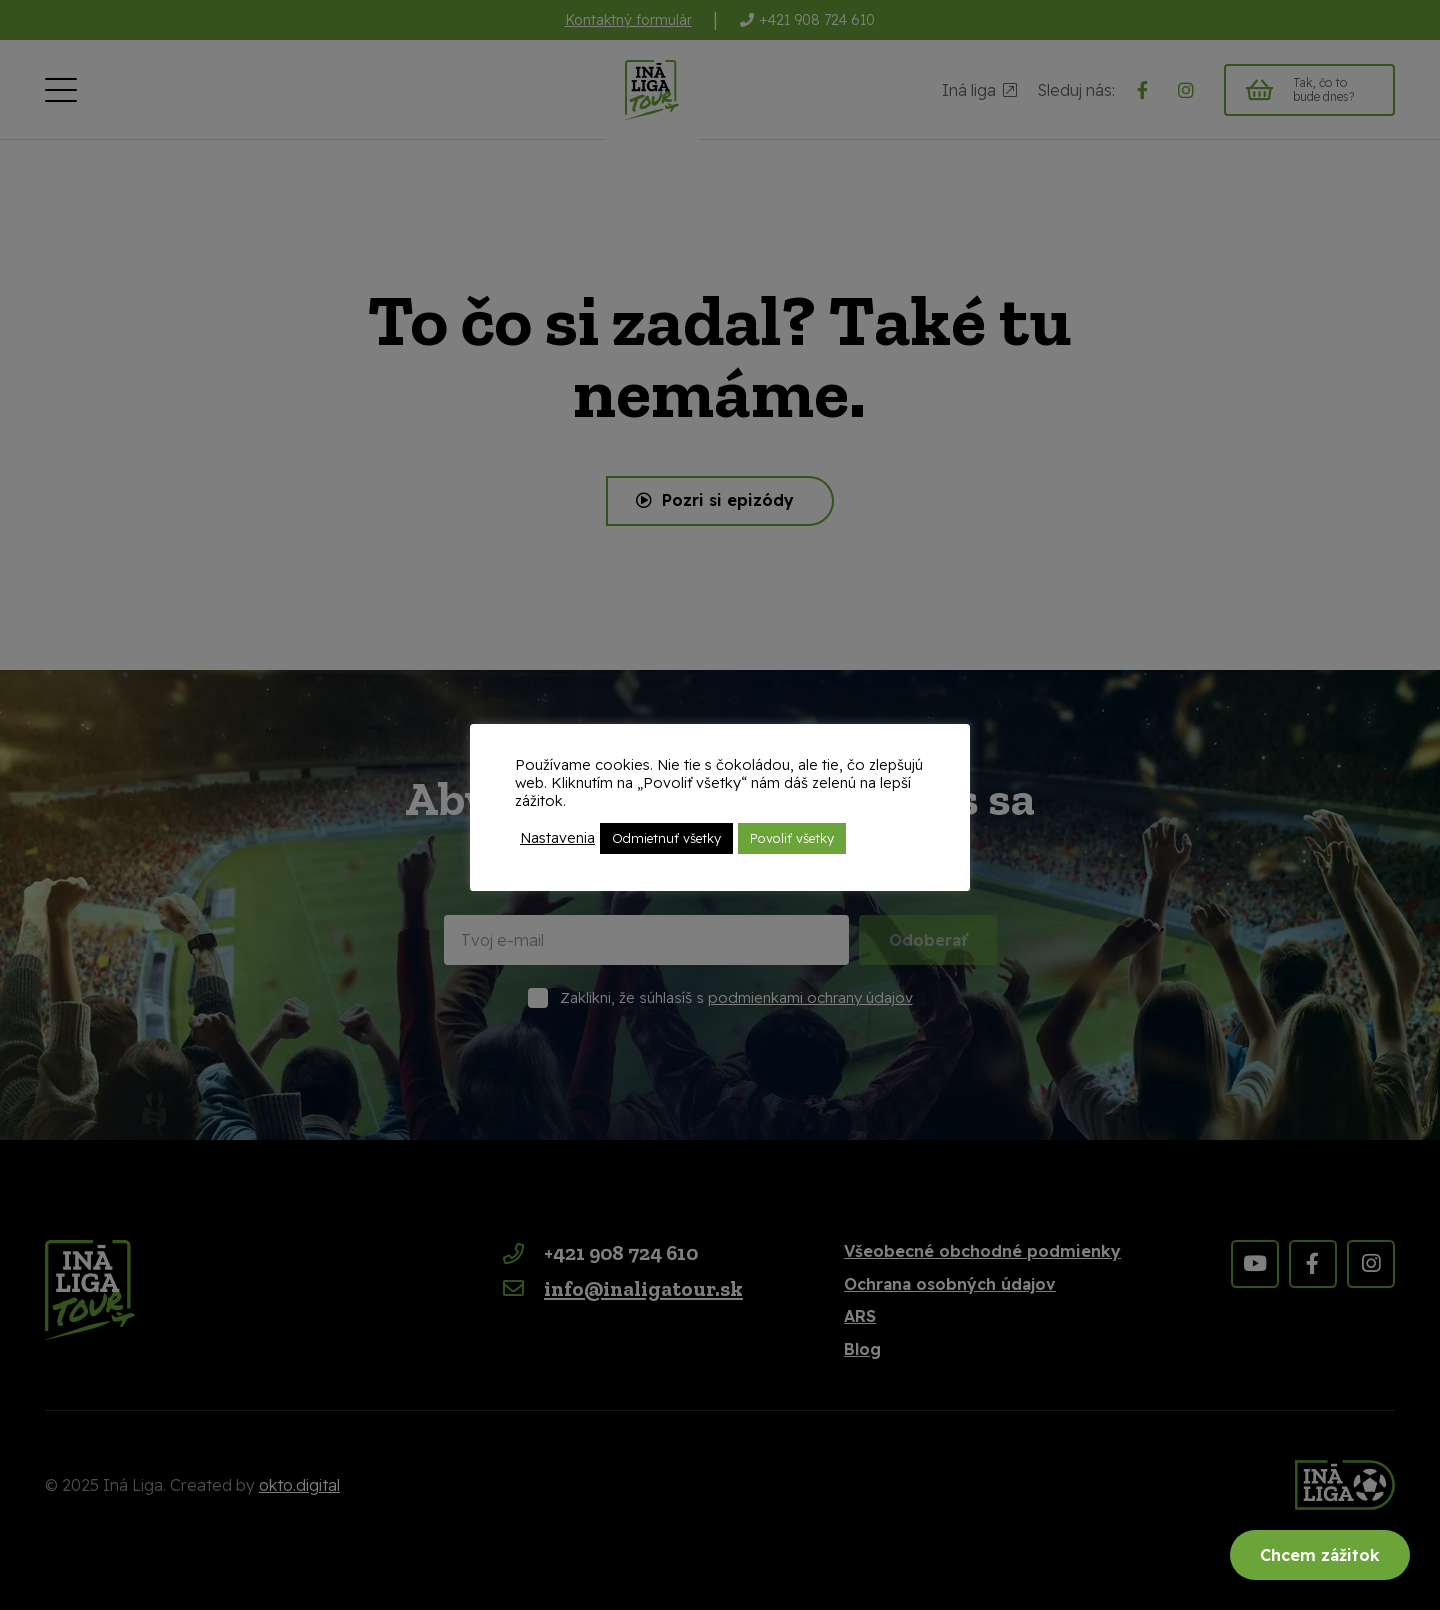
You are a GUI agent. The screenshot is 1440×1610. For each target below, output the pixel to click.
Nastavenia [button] (557, 838)
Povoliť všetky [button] (792, 838)
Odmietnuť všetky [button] (666, 838)
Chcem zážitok (1320, 1555)
